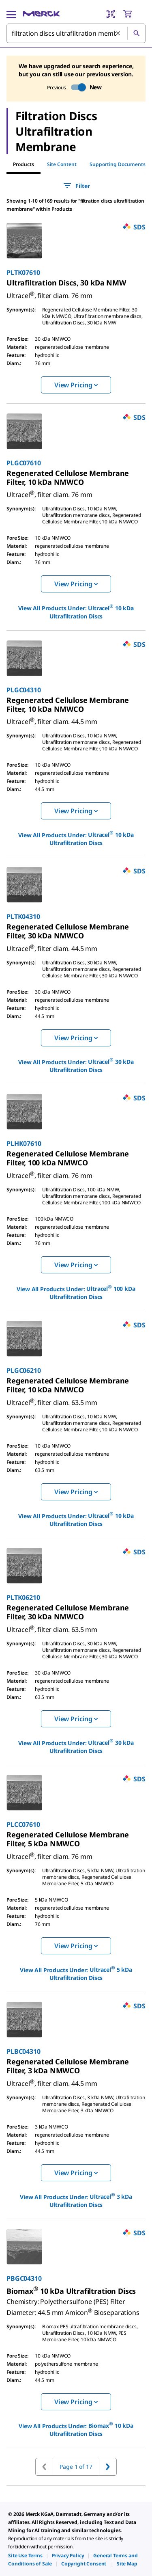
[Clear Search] (118, 33)
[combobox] (76, 33)
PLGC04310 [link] (23, 689)
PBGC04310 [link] (24, 2278)
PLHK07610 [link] (23, 1143)
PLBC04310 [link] (23, 2051)
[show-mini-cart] (134, 14)
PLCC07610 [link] (23, 1824)
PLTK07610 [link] (23, 272)
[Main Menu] (11, 13)
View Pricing (76, 384)
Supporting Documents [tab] (118, 164)
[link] (66, 282)
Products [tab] (23, 164)
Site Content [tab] (62, 164)
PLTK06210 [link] (23, 1597)
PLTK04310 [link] (23, 916)
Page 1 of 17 (76, 2466)
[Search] (136, 33)
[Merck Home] (41, 14)
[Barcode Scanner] (111, 14)
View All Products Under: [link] (75, 611)
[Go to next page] (108, 2467)
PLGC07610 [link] (23, 462)
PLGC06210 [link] (23, 1370)
